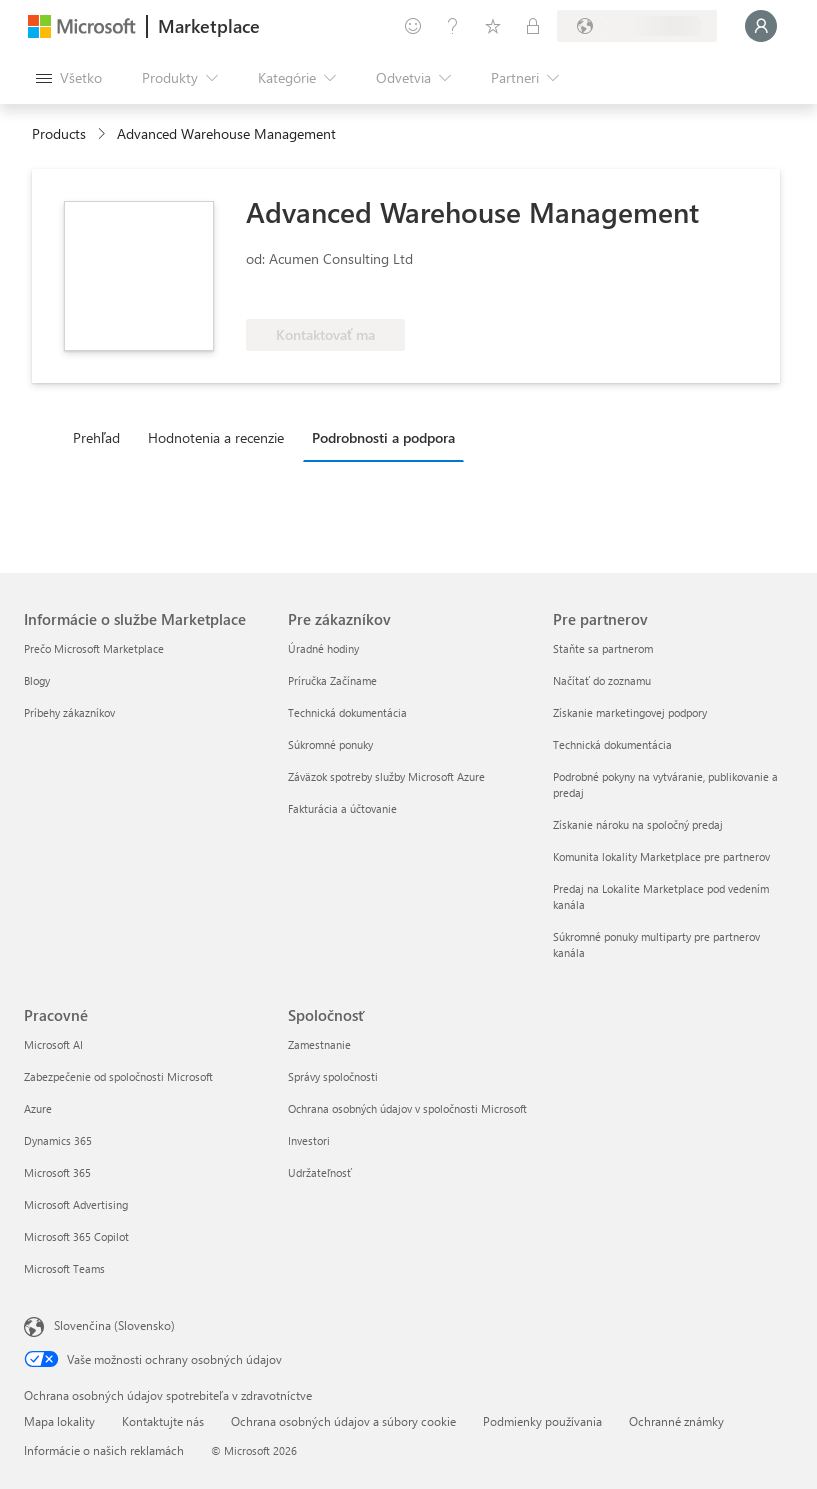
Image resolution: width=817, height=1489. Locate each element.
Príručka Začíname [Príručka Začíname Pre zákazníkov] (332, 680)
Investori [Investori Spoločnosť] (309, 1140)
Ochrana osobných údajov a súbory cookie (343, 1421)
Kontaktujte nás (163, 1421)
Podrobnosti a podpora (383, 437)
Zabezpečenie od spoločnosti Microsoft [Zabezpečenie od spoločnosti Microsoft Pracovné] (118, 1076)
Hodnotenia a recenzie (216, 437)
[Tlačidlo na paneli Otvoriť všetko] (69, 78)
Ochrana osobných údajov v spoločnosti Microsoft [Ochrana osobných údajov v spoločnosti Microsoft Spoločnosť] (407, 1108)
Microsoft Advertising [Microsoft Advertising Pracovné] (76, 1204)
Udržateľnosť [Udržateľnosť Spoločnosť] (320, 1172)
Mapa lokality (59, 1421)
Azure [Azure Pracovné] (38, 1108)
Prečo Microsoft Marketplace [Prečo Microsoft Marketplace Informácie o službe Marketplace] (94, 648)
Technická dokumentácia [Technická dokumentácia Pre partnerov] (612, 744)
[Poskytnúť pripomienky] (413, 26)
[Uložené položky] (493, 26)
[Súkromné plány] (533, 26)
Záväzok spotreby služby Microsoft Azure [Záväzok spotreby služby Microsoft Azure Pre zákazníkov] (386, 776)
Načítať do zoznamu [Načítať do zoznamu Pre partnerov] (602, 680)
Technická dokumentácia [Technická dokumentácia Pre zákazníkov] (347, 712)
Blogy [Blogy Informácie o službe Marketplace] (37, 680)
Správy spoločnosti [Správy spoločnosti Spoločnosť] (333, 1076)
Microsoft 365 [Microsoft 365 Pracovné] (57, 1172)
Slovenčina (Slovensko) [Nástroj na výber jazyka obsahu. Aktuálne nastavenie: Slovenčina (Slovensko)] (114, 1325)
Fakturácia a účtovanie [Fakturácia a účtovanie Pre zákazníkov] (342, 808)
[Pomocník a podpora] (453, 26)
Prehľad (96, 437)
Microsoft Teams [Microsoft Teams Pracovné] (64, 1268)
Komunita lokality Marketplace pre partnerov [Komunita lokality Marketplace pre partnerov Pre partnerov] (661, 856)
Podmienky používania (542, 1421)
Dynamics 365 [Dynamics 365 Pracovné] (58, 1140)
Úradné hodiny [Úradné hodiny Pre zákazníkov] (323, 648)
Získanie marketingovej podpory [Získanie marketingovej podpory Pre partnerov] (630, 712)
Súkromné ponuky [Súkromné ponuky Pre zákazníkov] (330, 744)
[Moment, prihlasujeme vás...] (761, 26)
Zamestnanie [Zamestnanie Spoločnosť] (319, 1044)
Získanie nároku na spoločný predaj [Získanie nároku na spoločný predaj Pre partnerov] (638, 824)
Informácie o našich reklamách (104, 1450)
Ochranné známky (676, 1421)
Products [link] (59, 133)
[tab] (101, 437)
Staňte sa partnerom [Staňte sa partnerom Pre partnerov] (603, 648)
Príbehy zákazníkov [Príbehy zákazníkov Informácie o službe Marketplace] (69, 712)
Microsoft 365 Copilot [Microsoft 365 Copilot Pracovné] (76, 1236)
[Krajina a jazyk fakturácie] (637, 26)
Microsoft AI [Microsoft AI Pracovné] (53, 1044)
